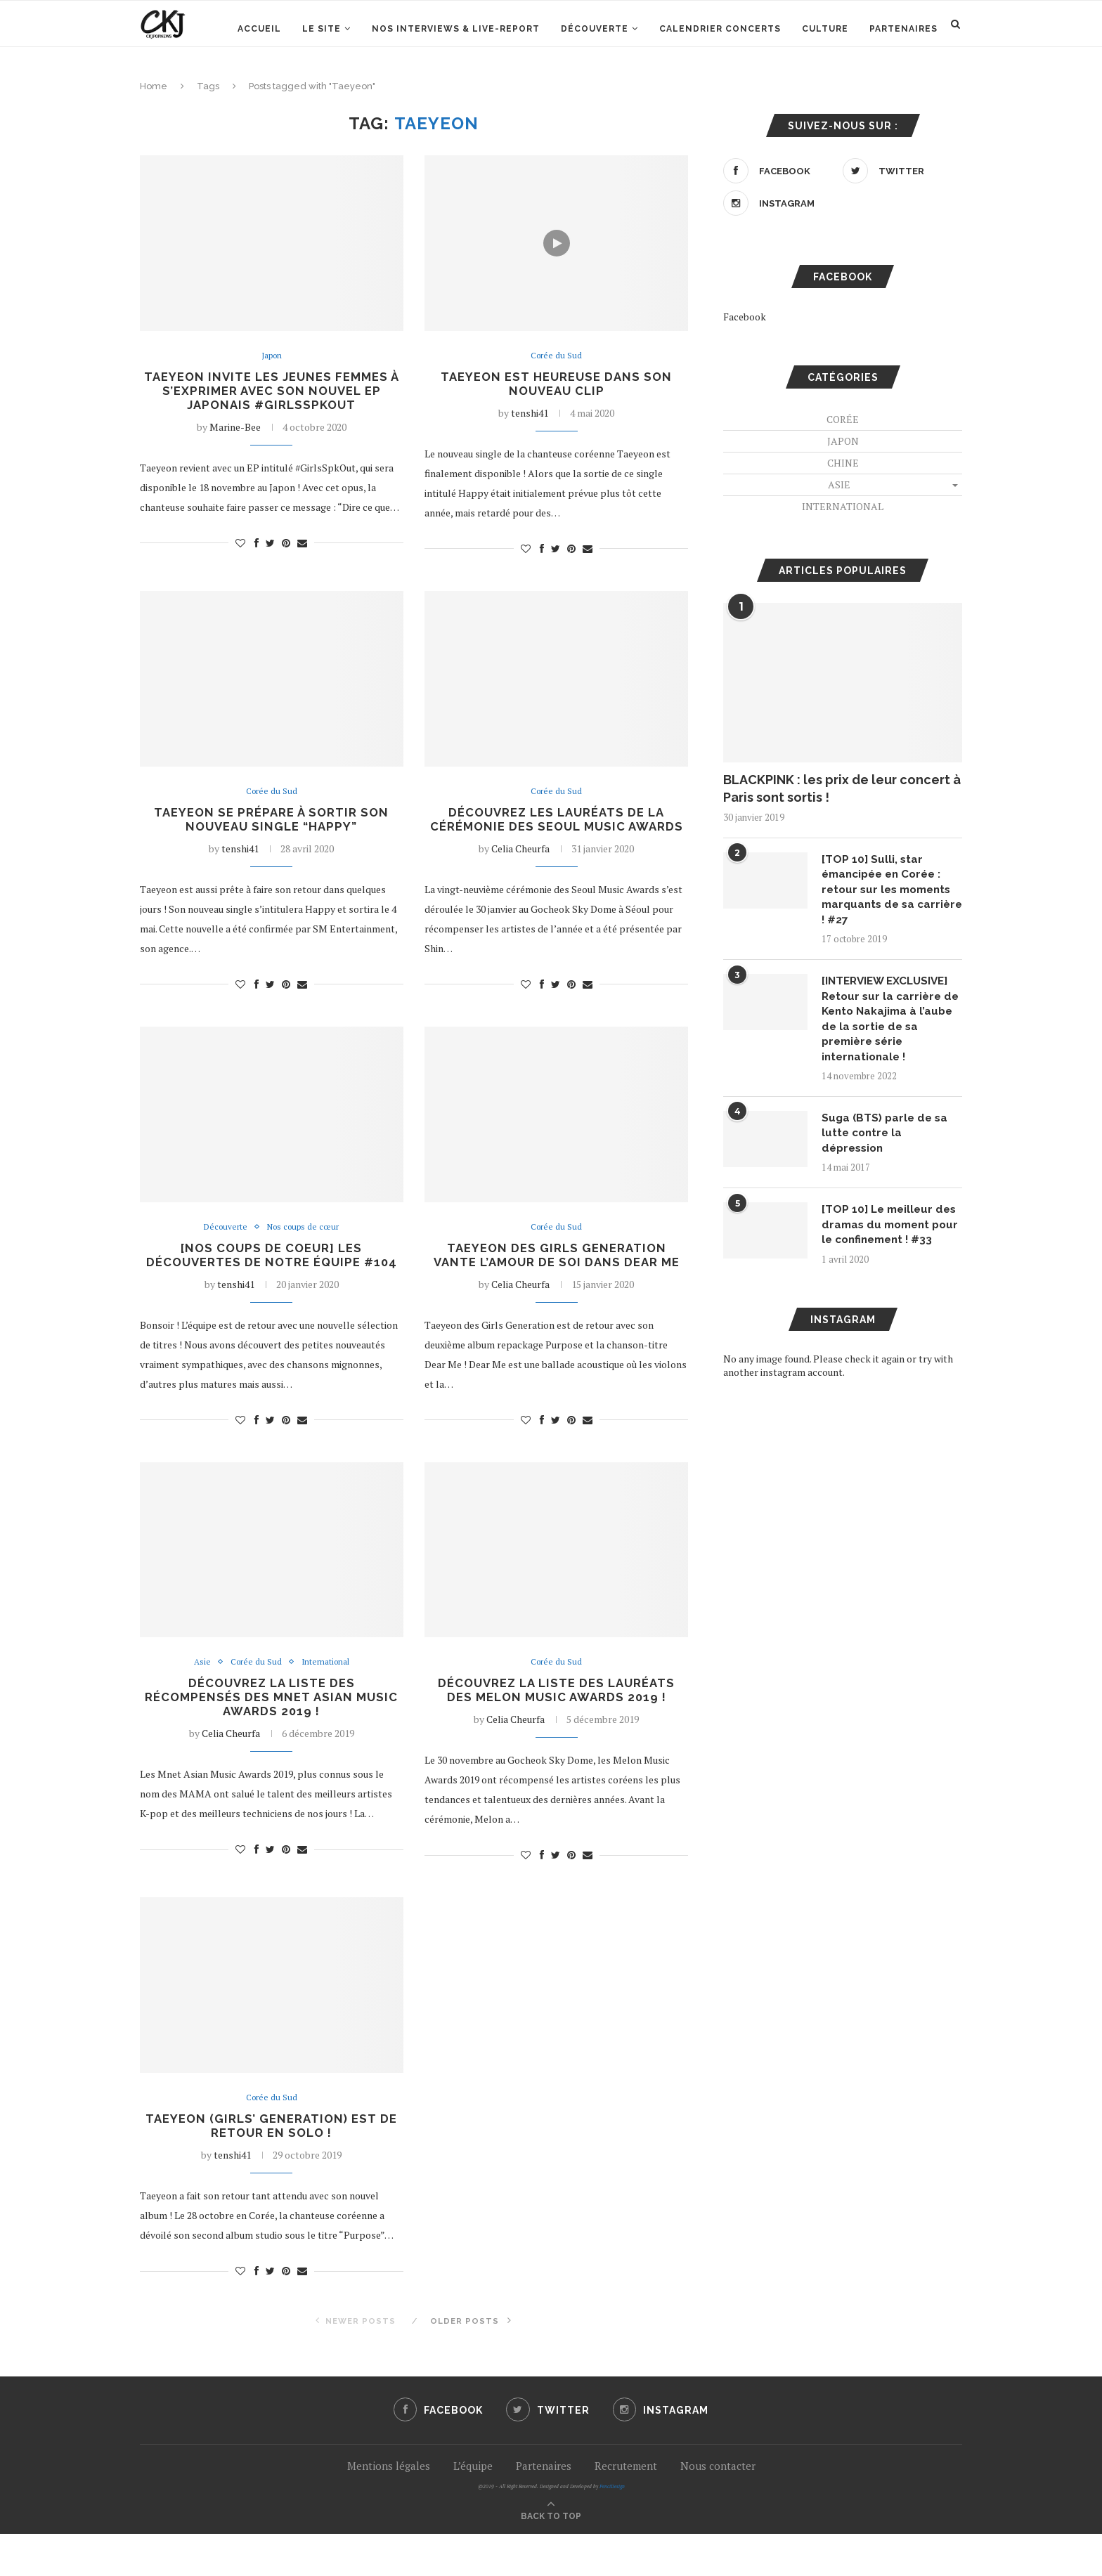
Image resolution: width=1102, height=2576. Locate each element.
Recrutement (626, 2508)
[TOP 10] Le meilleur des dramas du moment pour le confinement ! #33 (892, 1242)
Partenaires (903, 29)
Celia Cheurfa (520, 868)
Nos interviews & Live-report (456, 29)
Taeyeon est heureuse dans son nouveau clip (556, 385)
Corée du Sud (556, 356)
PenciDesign (612, 2528)
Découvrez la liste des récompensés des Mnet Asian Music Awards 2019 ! (271, 1737)
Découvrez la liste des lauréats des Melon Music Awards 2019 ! (556, 1729)
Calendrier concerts (720, 29)
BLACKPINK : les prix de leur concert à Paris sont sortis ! (842, 788)
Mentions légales (388, 2508)
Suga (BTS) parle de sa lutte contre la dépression (887, 1141)
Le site (321, 29)
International (327, 1699)
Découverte (594, 29)
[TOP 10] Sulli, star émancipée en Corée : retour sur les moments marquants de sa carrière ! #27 (890, 891)
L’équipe (473, 2508)
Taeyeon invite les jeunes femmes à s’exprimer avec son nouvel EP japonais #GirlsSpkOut (271, 392)
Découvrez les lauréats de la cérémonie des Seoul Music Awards (556, 831)
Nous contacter (718, 2508)
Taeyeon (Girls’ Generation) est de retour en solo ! (271, 2167)
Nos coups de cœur (305, 1247)
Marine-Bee (235, 429)
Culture (825, 29)
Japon (271, 356)
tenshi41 (529, 415)
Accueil (259, 29)
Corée (842, 419)
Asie (198, 1699)
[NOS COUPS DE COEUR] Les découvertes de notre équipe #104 (271, 1283)
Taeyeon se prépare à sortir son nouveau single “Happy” (271, 823)
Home (153, 86)
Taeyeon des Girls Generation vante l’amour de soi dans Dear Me (556, 1276)
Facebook (744, 316)
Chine (843, 462)
